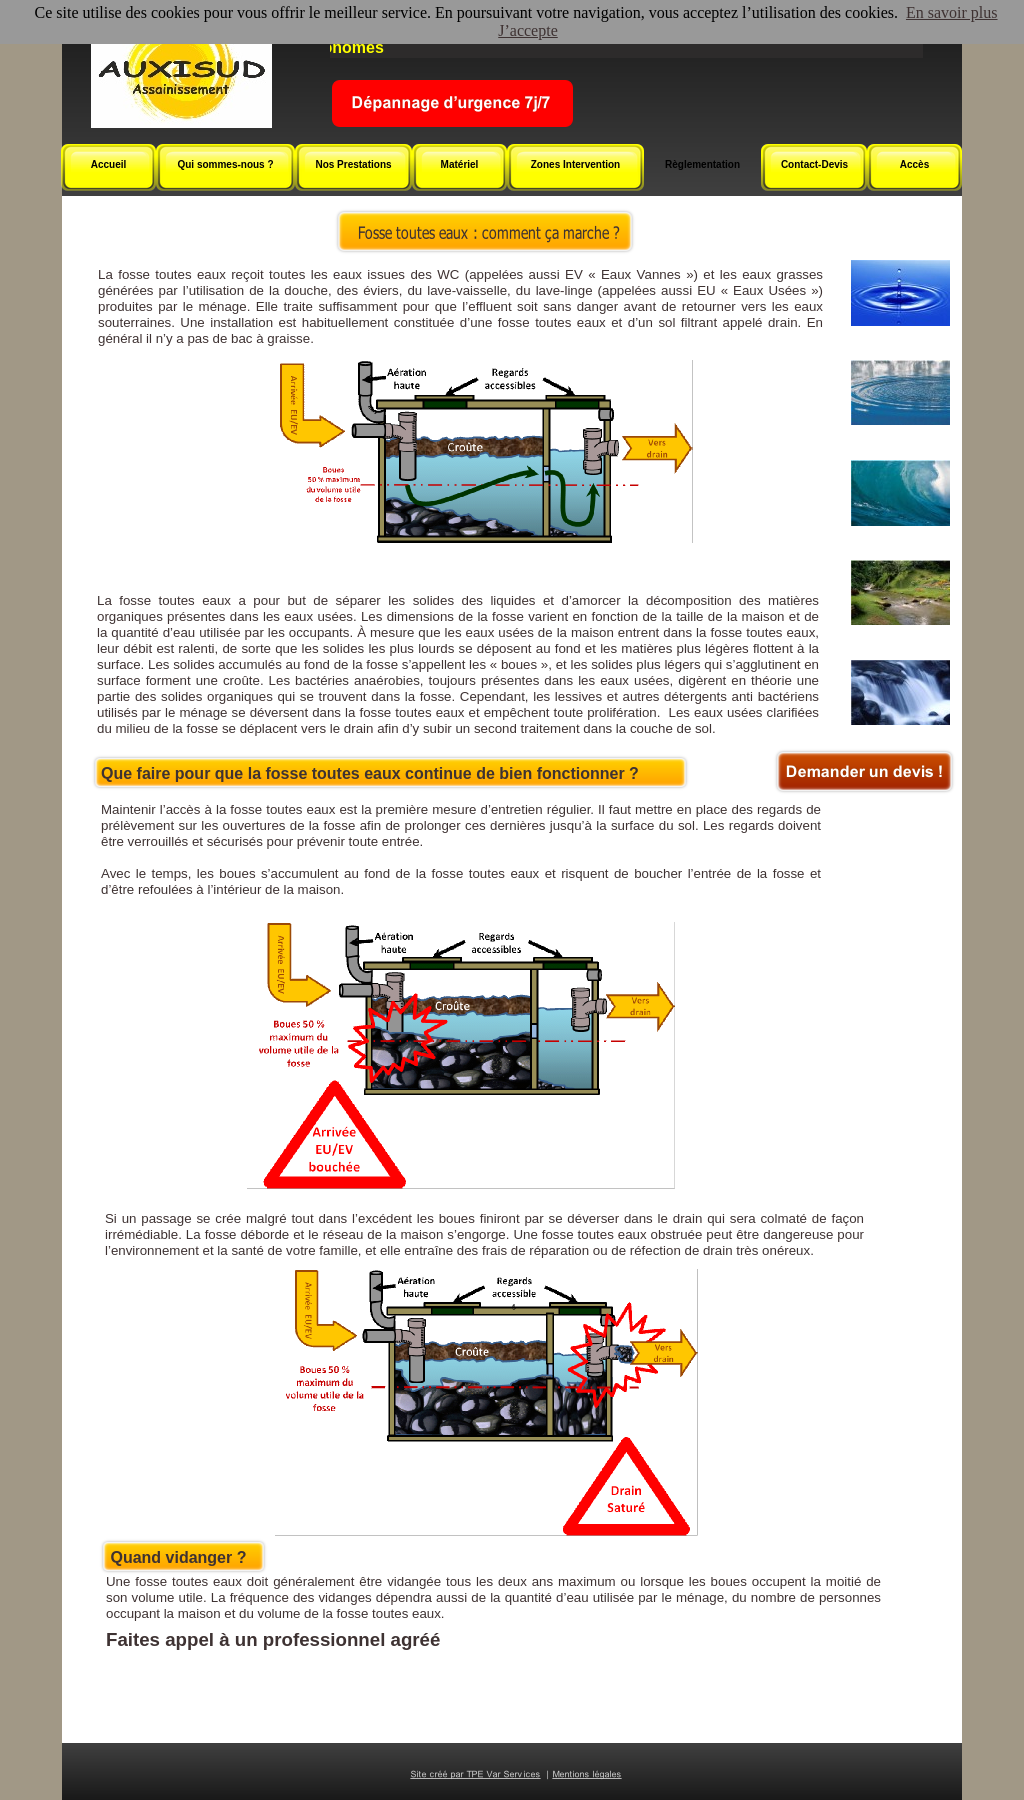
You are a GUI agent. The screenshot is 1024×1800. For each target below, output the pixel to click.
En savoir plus (952, 12)
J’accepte (528, 30)
